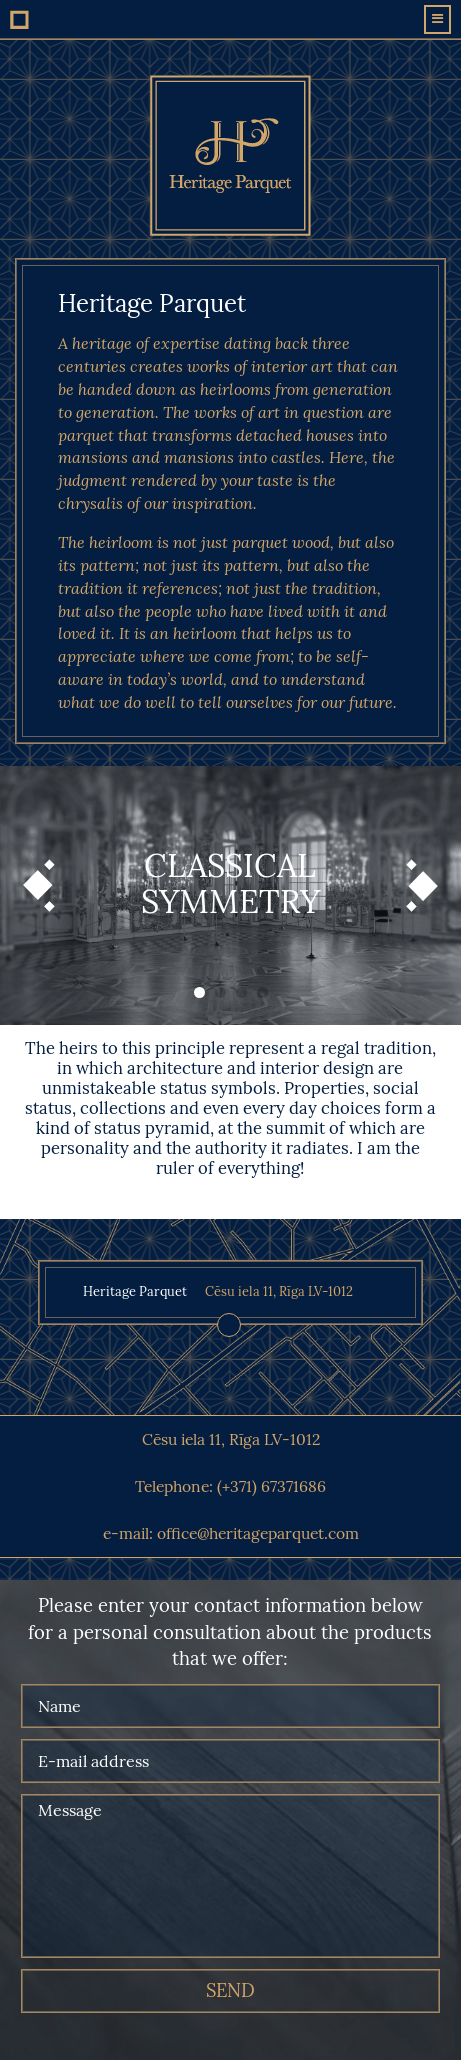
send (230, 1991)
